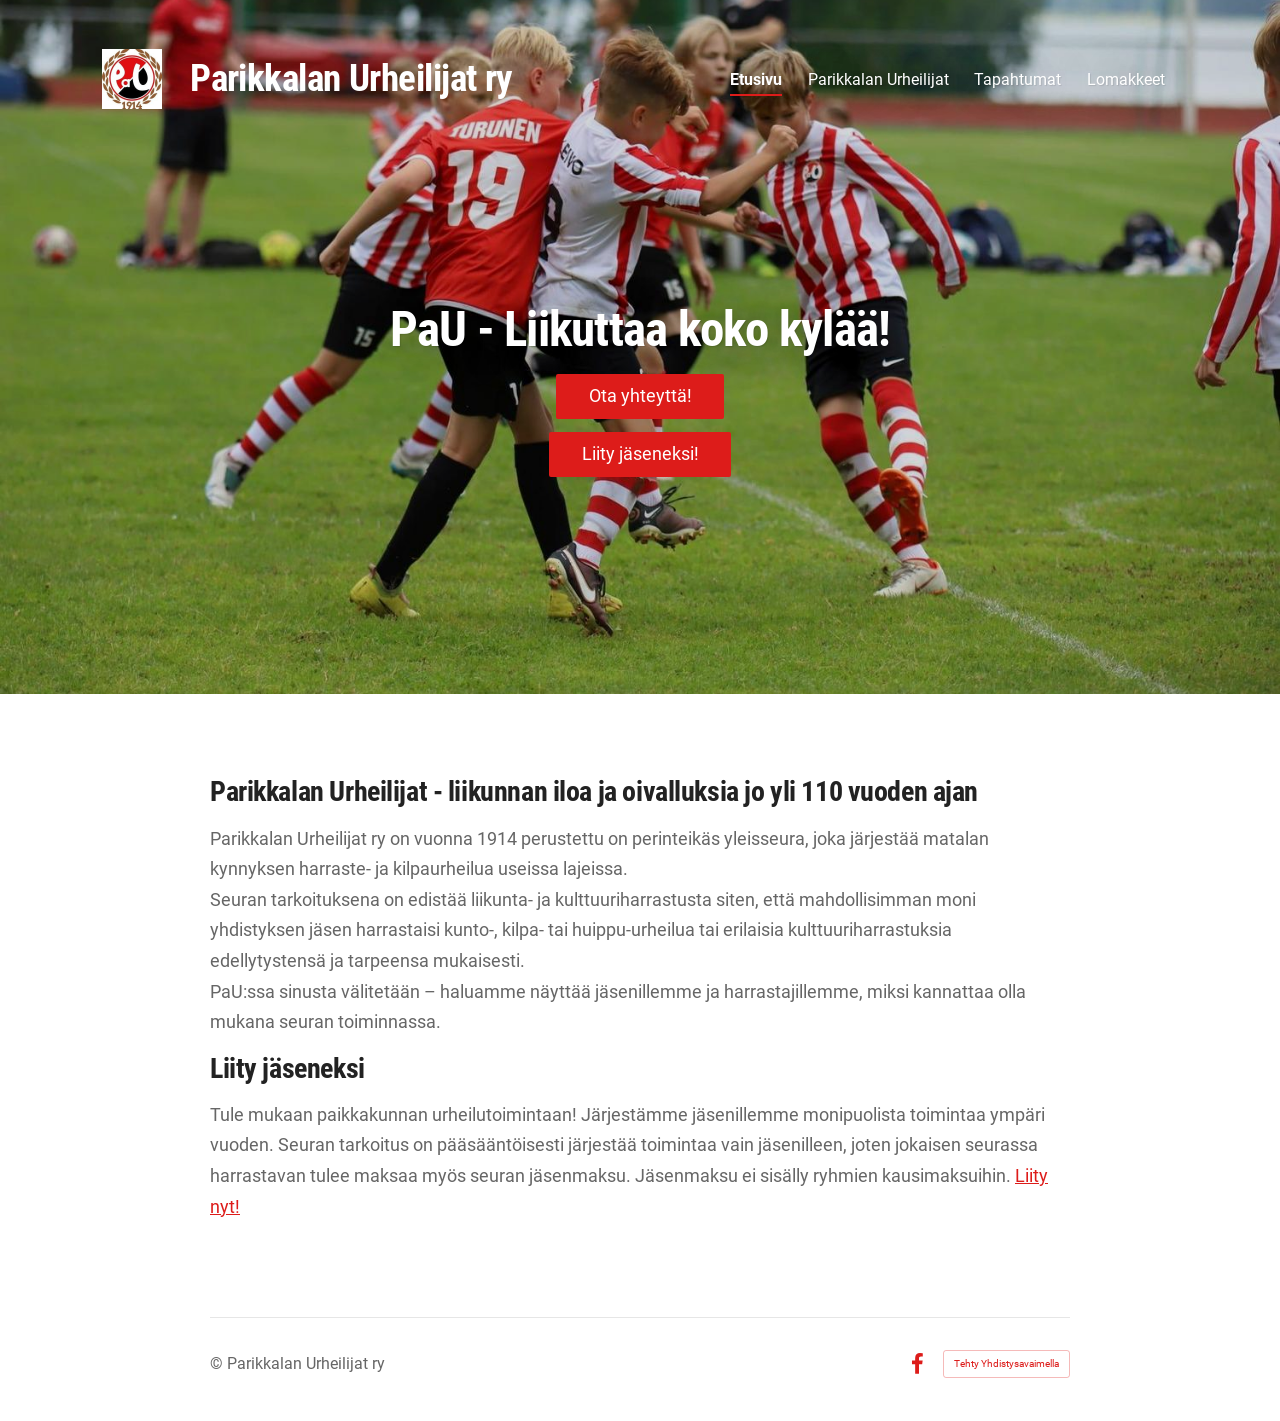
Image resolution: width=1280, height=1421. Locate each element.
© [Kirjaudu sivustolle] (218, 1363)
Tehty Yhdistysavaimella (1006, 1363)
